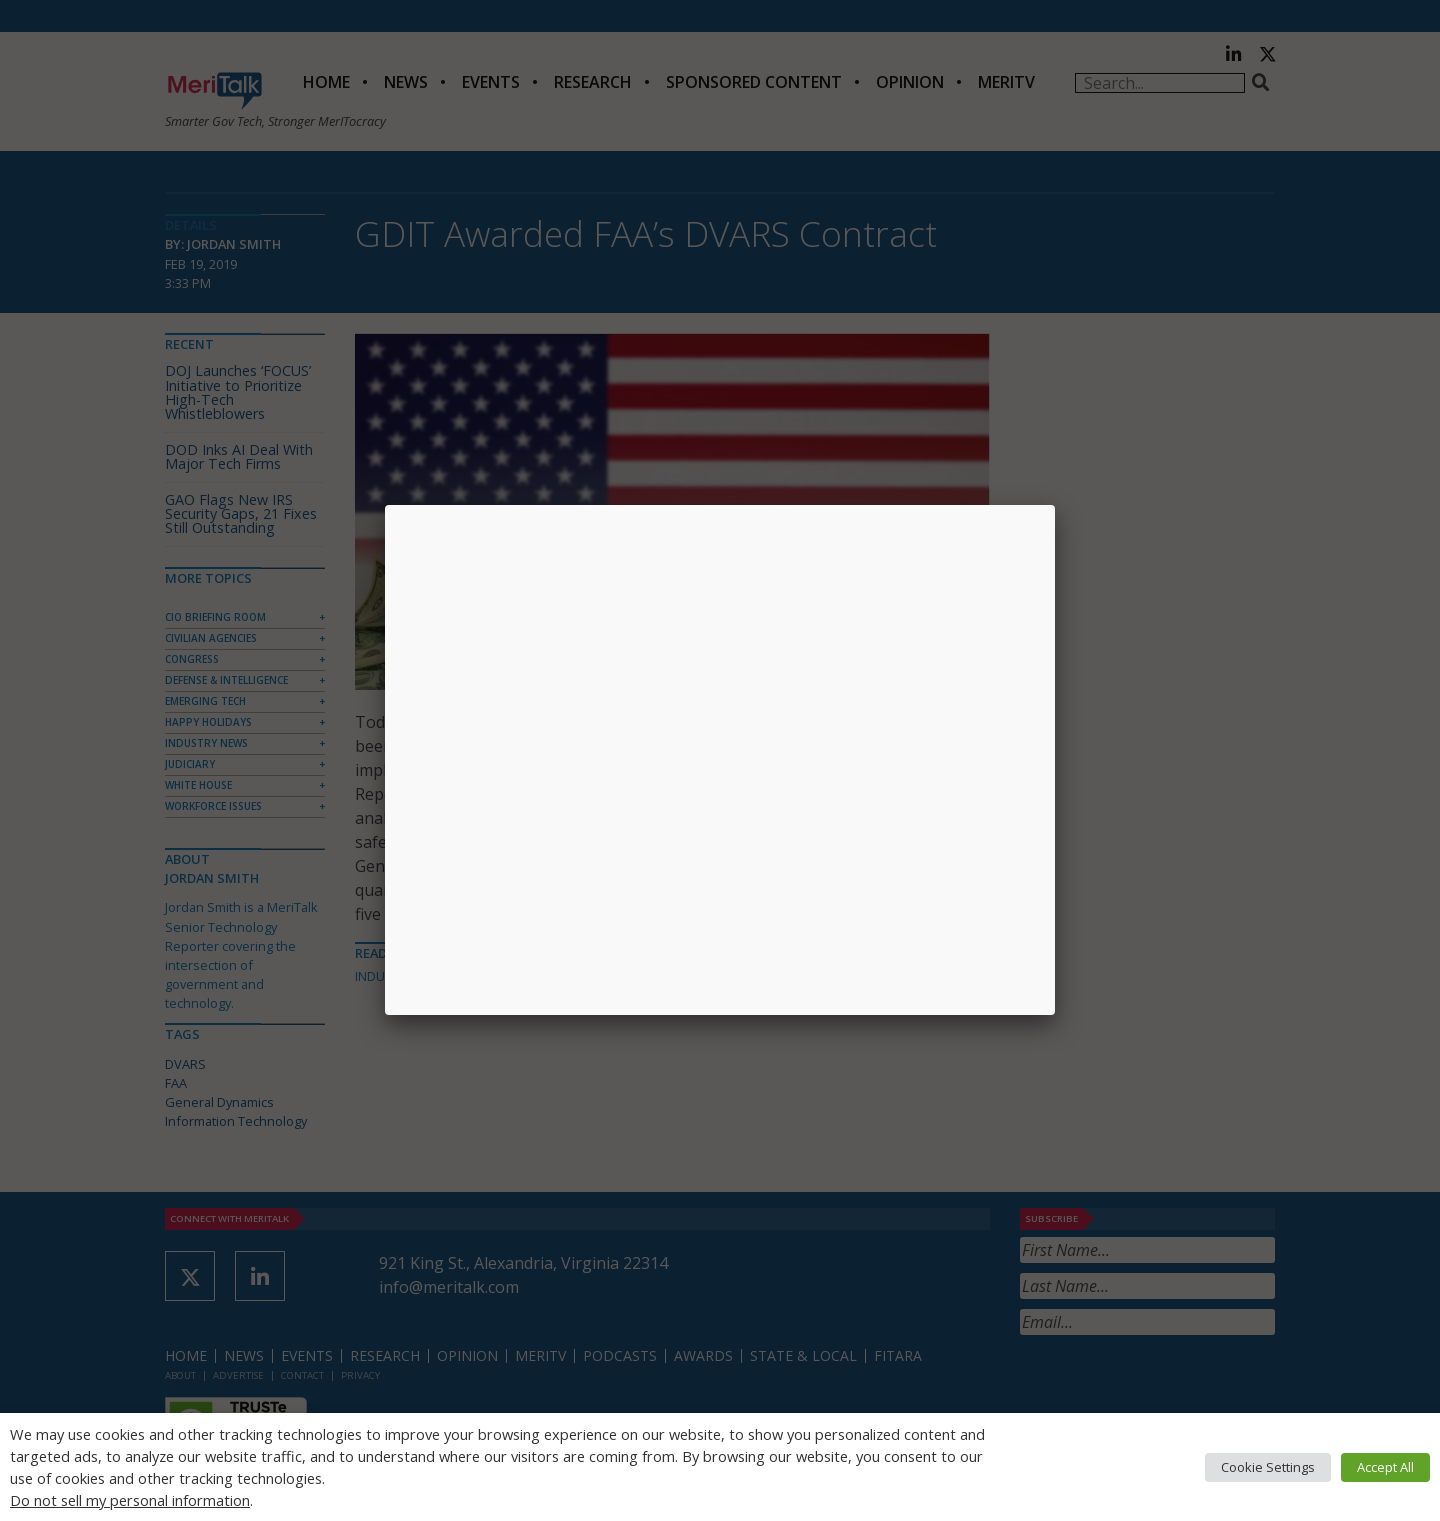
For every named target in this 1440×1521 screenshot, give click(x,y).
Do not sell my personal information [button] (130, 1500)
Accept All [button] (1385, 1467)
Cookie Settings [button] (1268, 1467)
